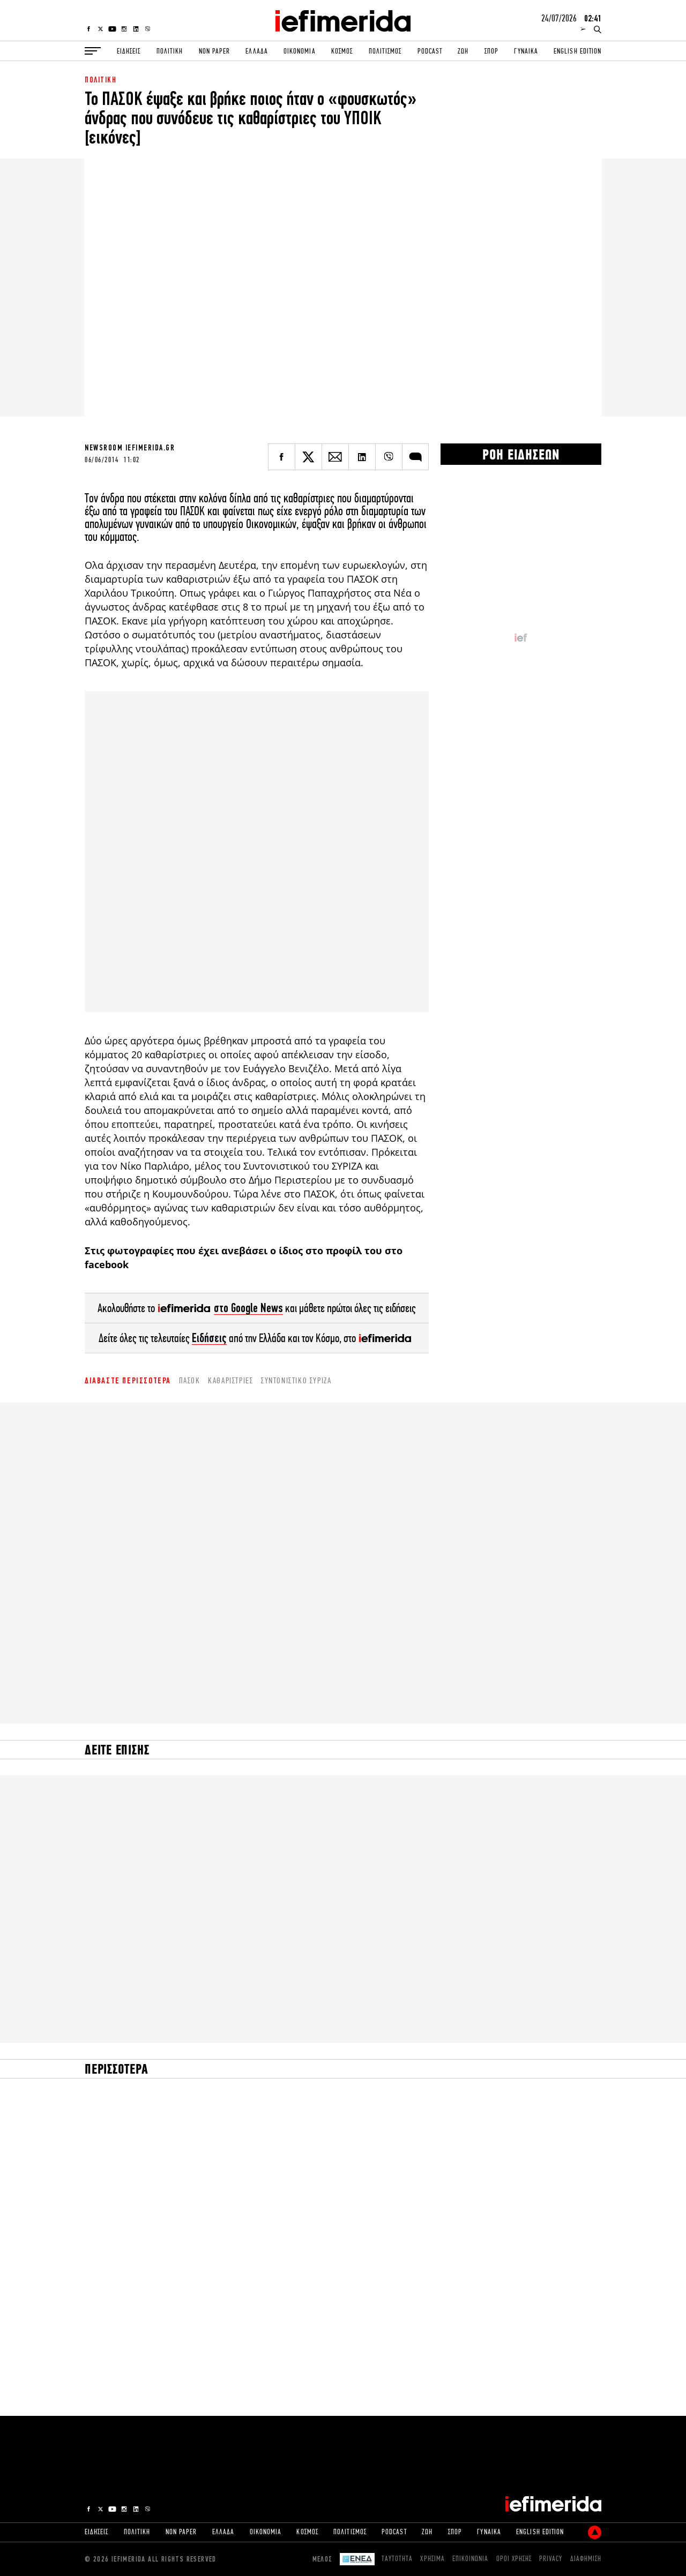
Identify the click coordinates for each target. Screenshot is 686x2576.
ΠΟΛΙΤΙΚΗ (169, 51)
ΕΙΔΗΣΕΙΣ (128, 51)
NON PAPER (214, 51)
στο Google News (248, 1308)
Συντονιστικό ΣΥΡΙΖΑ (296, 1380)
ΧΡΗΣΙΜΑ (432, 2559)
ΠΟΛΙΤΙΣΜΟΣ (385, 51)
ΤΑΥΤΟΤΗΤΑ (397, 2559)
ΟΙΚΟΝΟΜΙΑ (299, 51)
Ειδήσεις (209, 1338)
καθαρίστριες (230, 1380)
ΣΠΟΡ (491, 51)
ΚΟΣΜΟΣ (342, 51)
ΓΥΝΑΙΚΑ (526, 51)
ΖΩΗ (463, 51)
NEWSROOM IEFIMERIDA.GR (130, 447)
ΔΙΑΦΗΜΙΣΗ (585, 2559)
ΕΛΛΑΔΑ (256, 51)
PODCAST (429, 51)
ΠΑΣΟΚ (189, 1380)
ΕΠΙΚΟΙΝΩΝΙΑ (470, 2559)
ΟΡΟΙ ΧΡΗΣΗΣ (514, 2559)
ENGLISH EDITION (577, 51)
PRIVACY (550, 2559)
